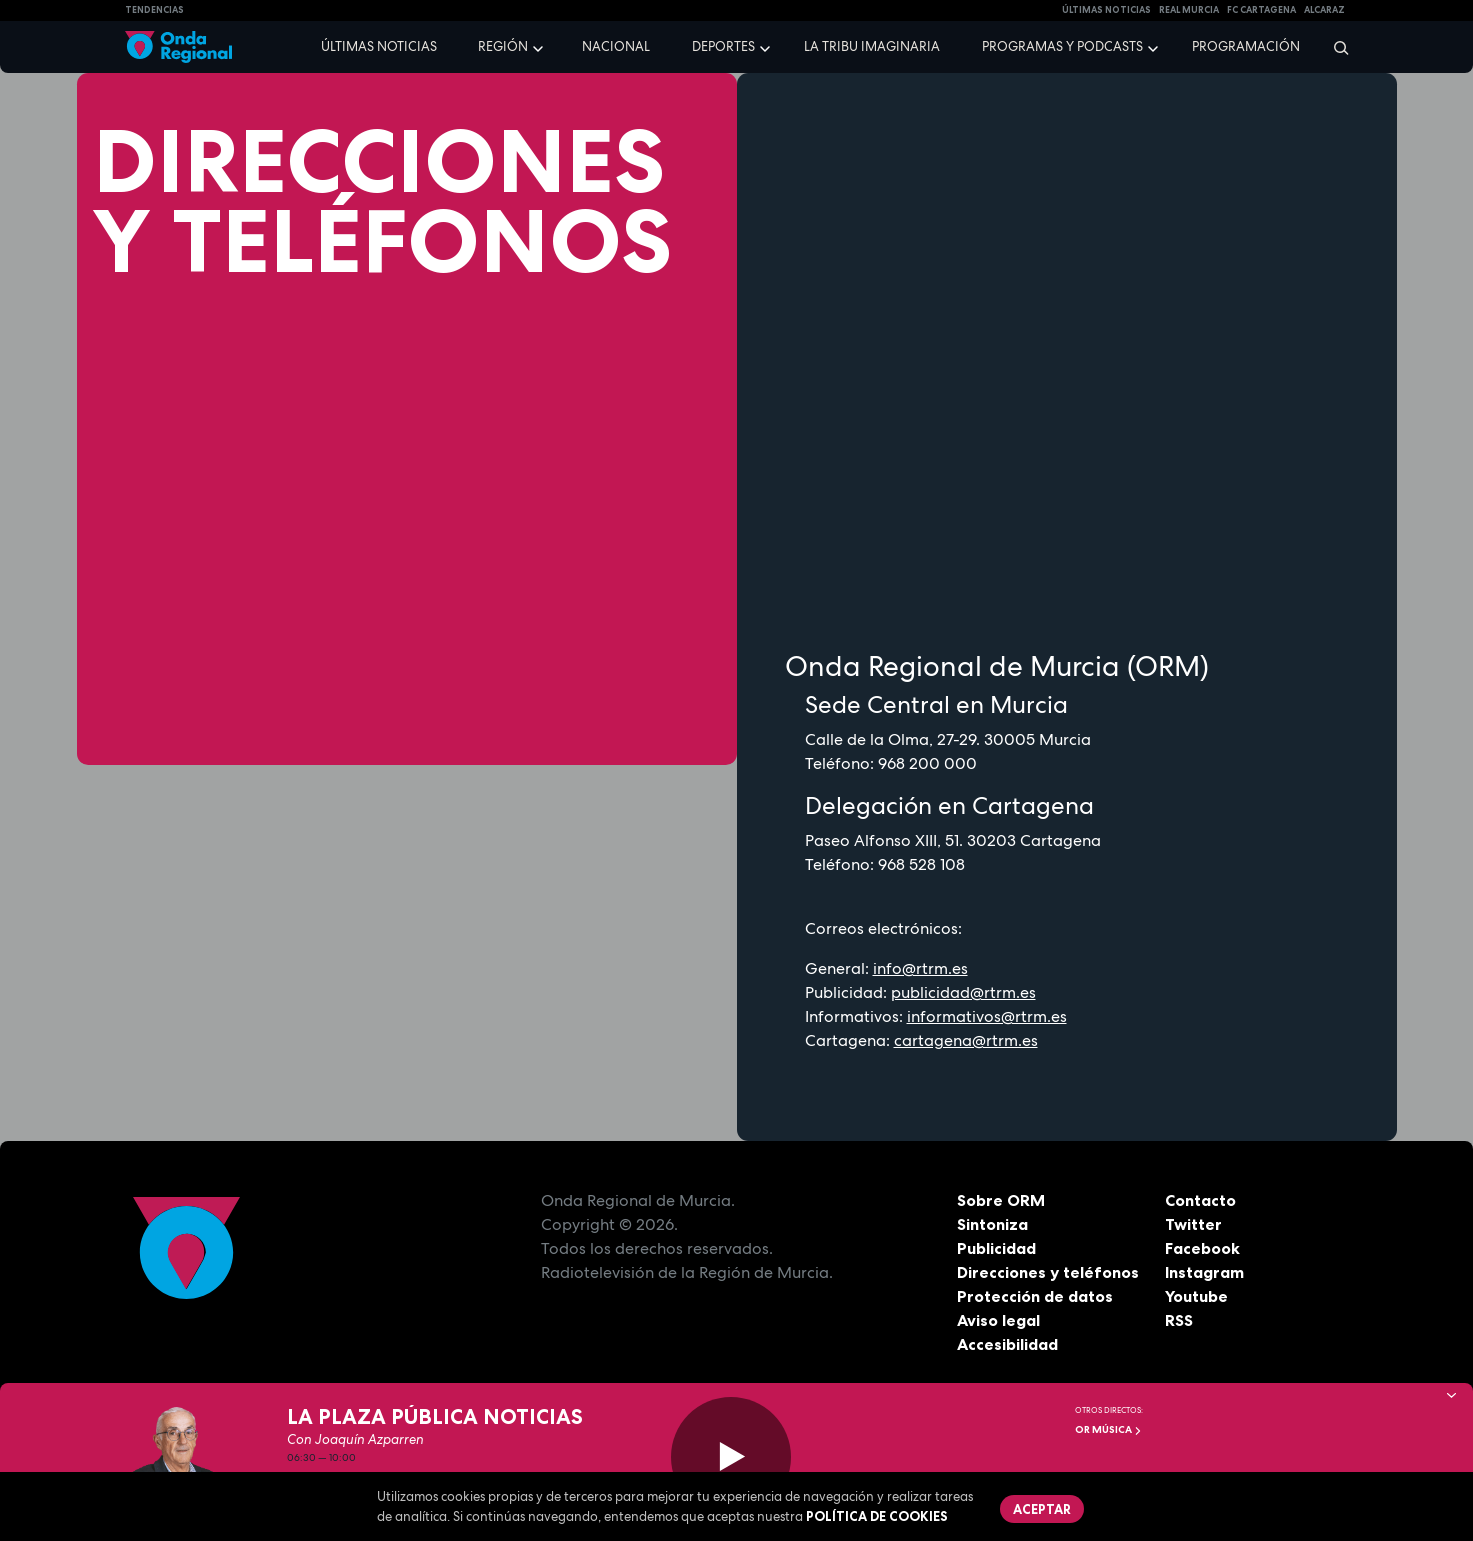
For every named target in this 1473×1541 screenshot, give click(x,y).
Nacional (616, 46)
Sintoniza (992, 1224)
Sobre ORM (1001, 1200)
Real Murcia (1189, 10)
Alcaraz (1324, 10)
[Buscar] (1334, 47)
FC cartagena (1261, 10)
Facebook (1202, 1248)
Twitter (1193, 1224)
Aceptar (1043, 1509)
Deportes (723, 46)
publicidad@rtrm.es (963, 992)
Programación (1246, 46)
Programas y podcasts (1062, 46)
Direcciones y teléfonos (1048, 1272)
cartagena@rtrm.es (966, 1040)
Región (503, 46)
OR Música (1108, 1429)
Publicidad (996, 1248)
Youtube (1196, 1296)
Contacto (1200, 1200)
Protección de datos (1035, 1296)
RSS (1179, 1320)
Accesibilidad (1007, 1344)
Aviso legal (998, 1320)
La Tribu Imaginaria (872, 46)
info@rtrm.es (920, 968)
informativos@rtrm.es (987, 1016)
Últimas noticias (379, 46)
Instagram (1204, 1272)
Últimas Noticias (1106, 10)
